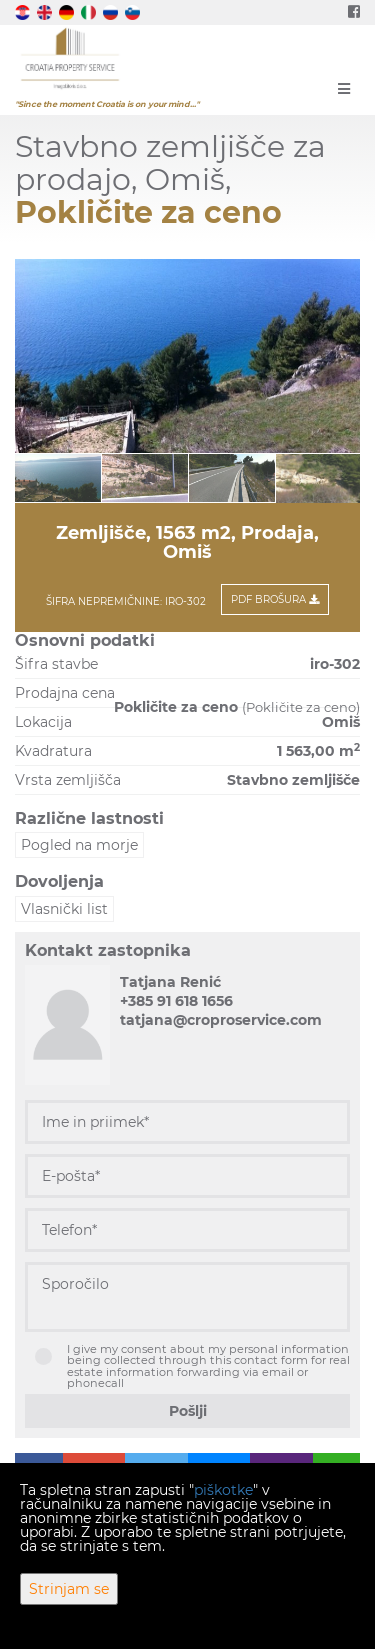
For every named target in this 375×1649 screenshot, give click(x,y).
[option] (58, 477)
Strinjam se (69, 1589)
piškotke (223, 1490)
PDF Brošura (275, 599)
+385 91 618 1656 (176, 1001)
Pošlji (188, 1411)
